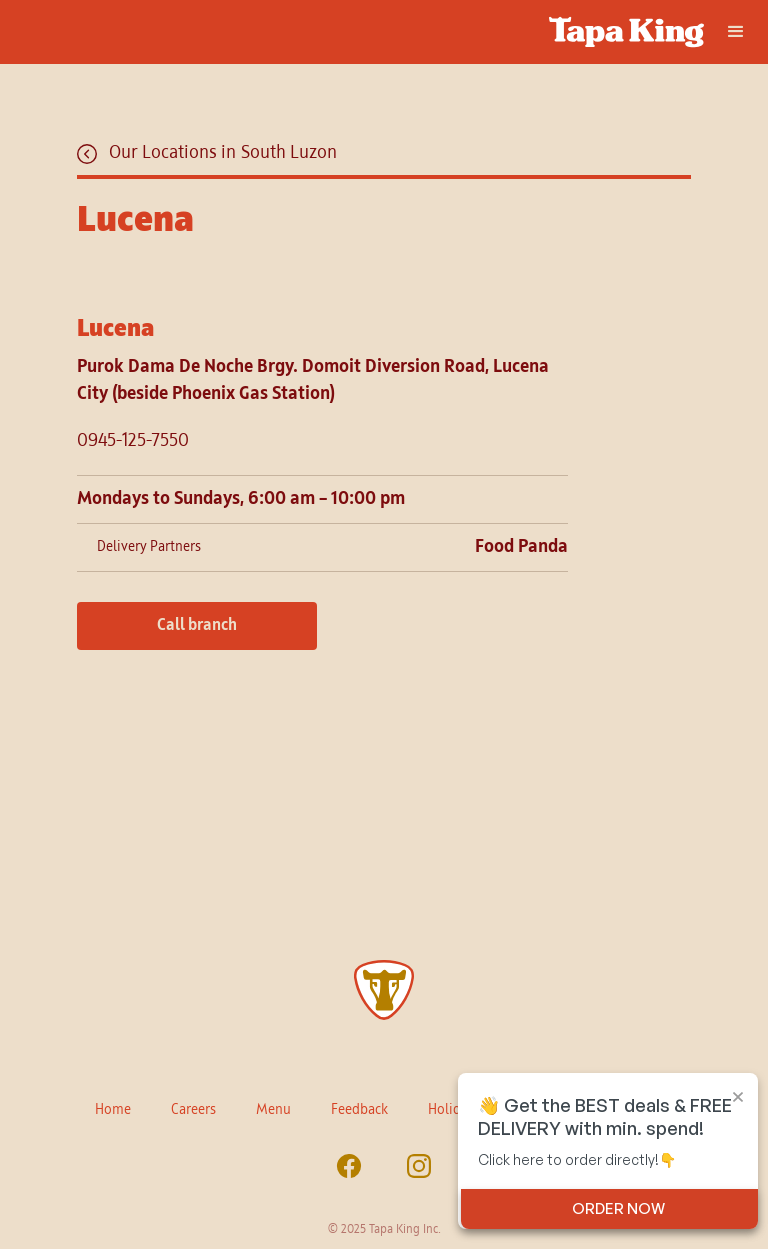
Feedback (359, 1110)
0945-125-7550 (133, 441)
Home (113, 1110)
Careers (193, 1110)
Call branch (197, 626)
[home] (384, 32)
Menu (273, 1110)
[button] (736, 32)
